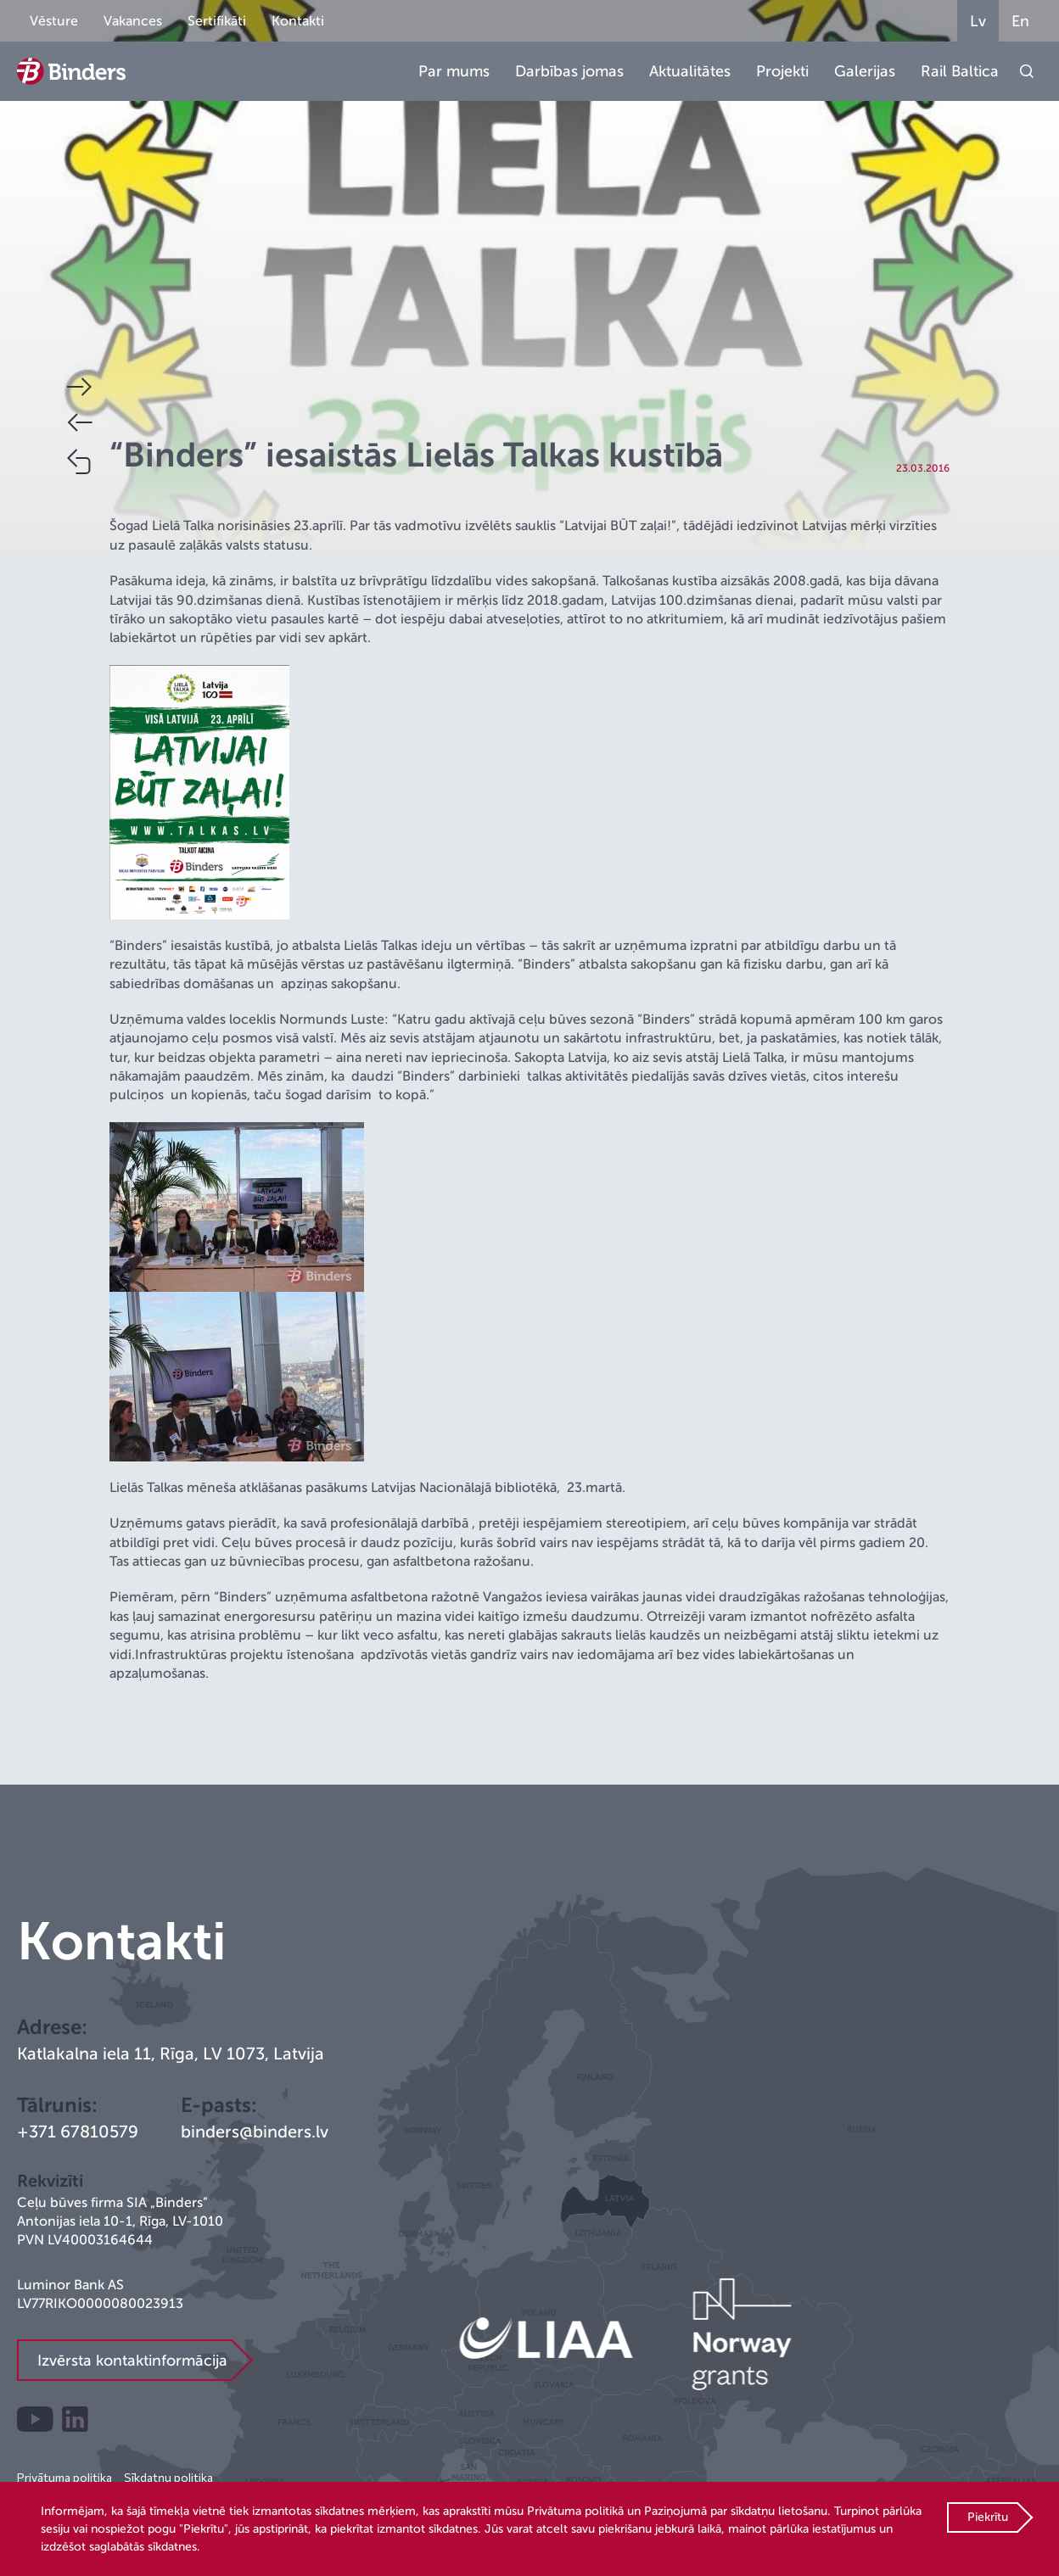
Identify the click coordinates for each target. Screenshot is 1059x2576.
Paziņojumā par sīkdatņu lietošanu (735, 2511)
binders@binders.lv (254, 2132)
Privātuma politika (64, 2477)
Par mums (454, 71)
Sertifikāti (217, 21)
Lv (978, 21)
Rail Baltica (960, 71)
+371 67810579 (77, 2132)
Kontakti (298, 21)
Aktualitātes (690, 71)
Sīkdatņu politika (168, 2477)
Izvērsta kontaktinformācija (132, 2360)
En (1020, 21)
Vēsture (54, 21)
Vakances (133, 21)
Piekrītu (987, 2517)
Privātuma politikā (575, 2511)
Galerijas (864, 71)
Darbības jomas (569, 71)
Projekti (782, 71)
